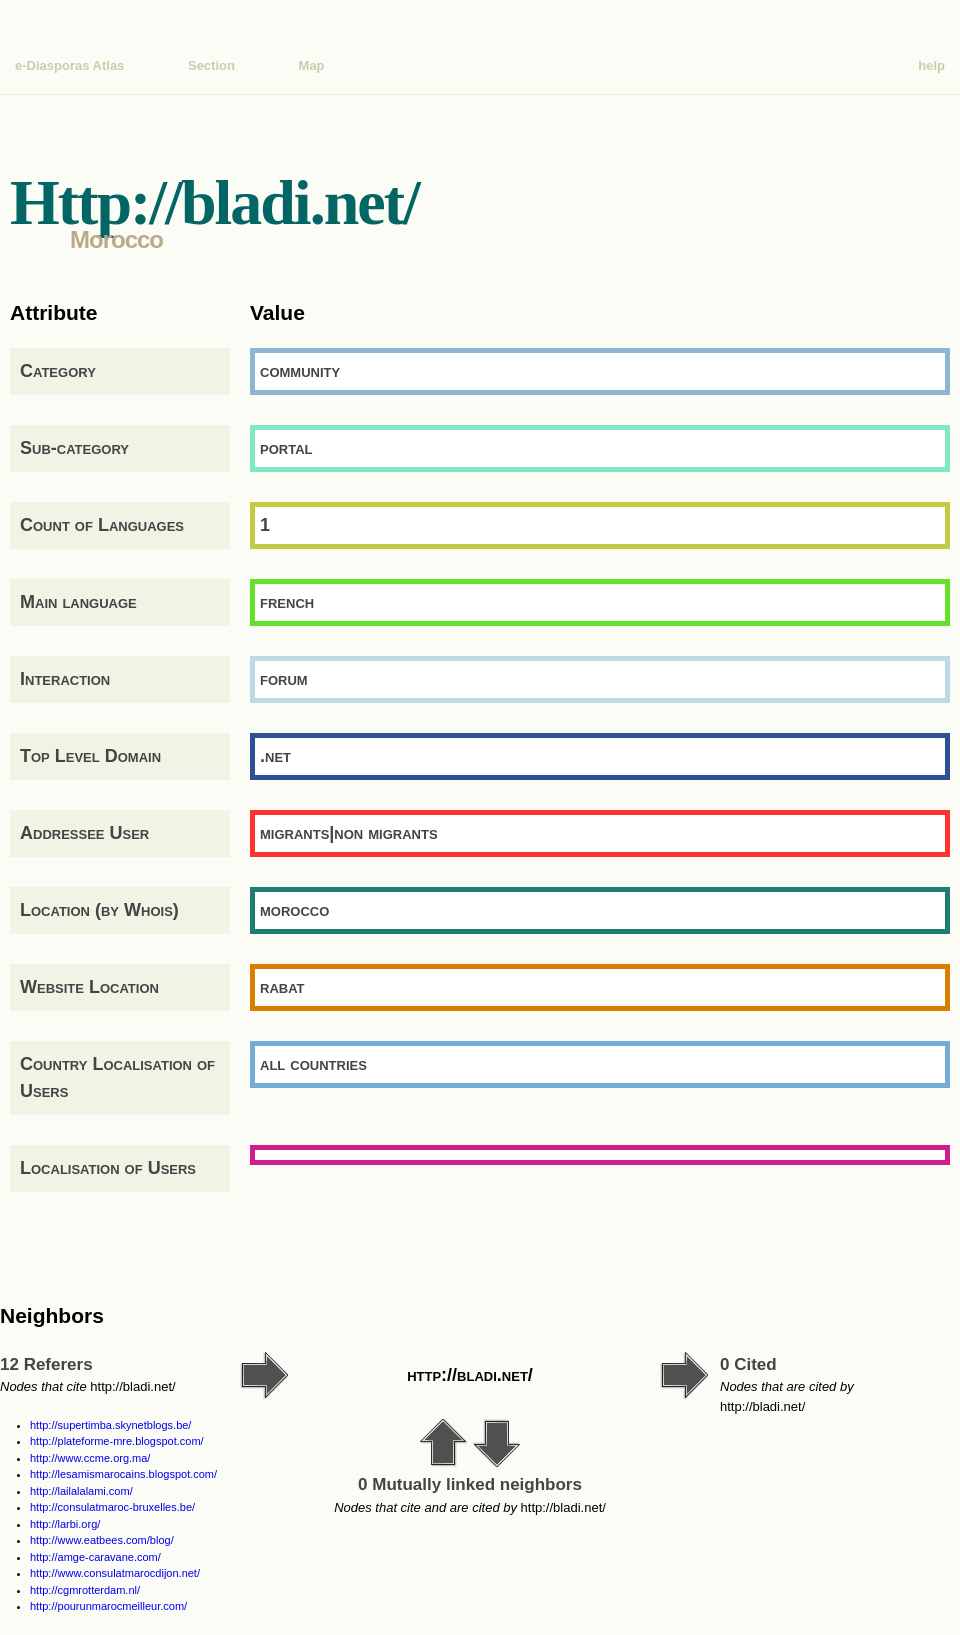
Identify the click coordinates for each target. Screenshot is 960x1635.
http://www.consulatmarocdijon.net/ (115, 1573)
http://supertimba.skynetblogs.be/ (110, 1425)
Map (312, 65)
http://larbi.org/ (65, 1524)
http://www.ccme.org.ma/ (90, 1458)
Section (211, 65)
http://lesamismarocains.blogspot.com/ (123, 1474)
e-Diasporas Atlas (69, 65)
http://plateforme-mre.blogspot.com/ (117, 1441)
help (931, 65)
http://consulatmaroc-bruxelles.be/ (112, 1507)
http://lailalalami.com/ (81, 1491)
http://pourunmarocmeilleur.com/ (108, 1606)
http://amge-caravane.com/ (95, 1557)
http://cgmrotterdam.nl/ (85, 1590)
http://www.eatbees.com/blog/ (102, 1540)
